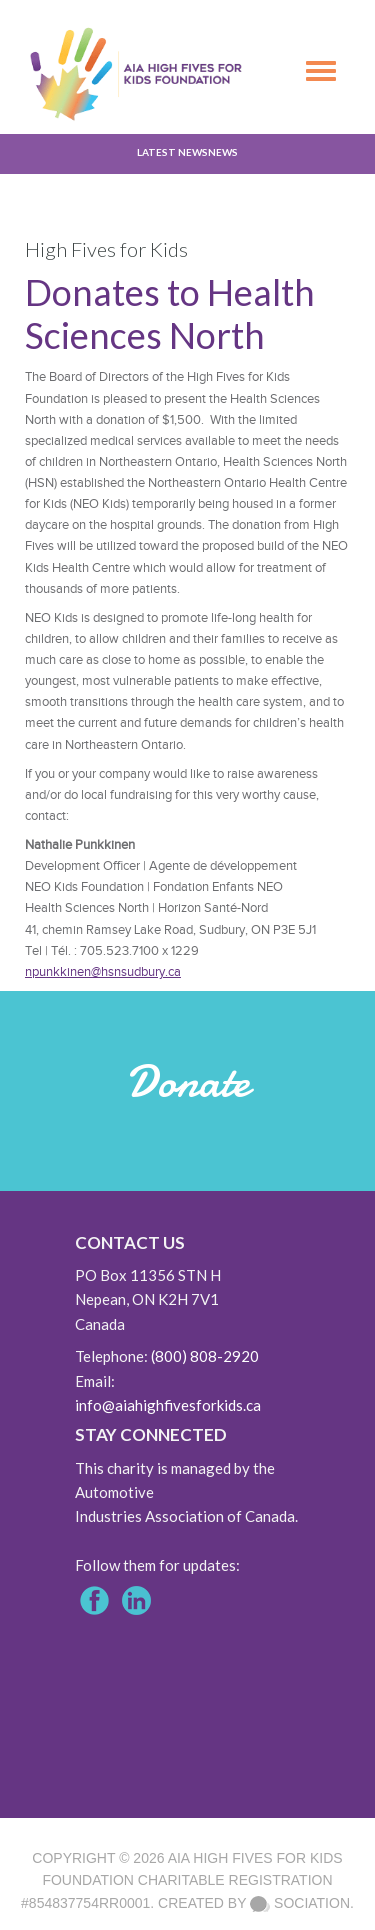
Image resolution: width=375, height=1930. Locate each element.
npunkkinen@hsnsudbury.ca (103, 972)
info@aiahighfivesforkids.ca (168, 1405)
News (223, 152)
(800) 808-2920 (205, 1356)
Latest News (172, 152)
